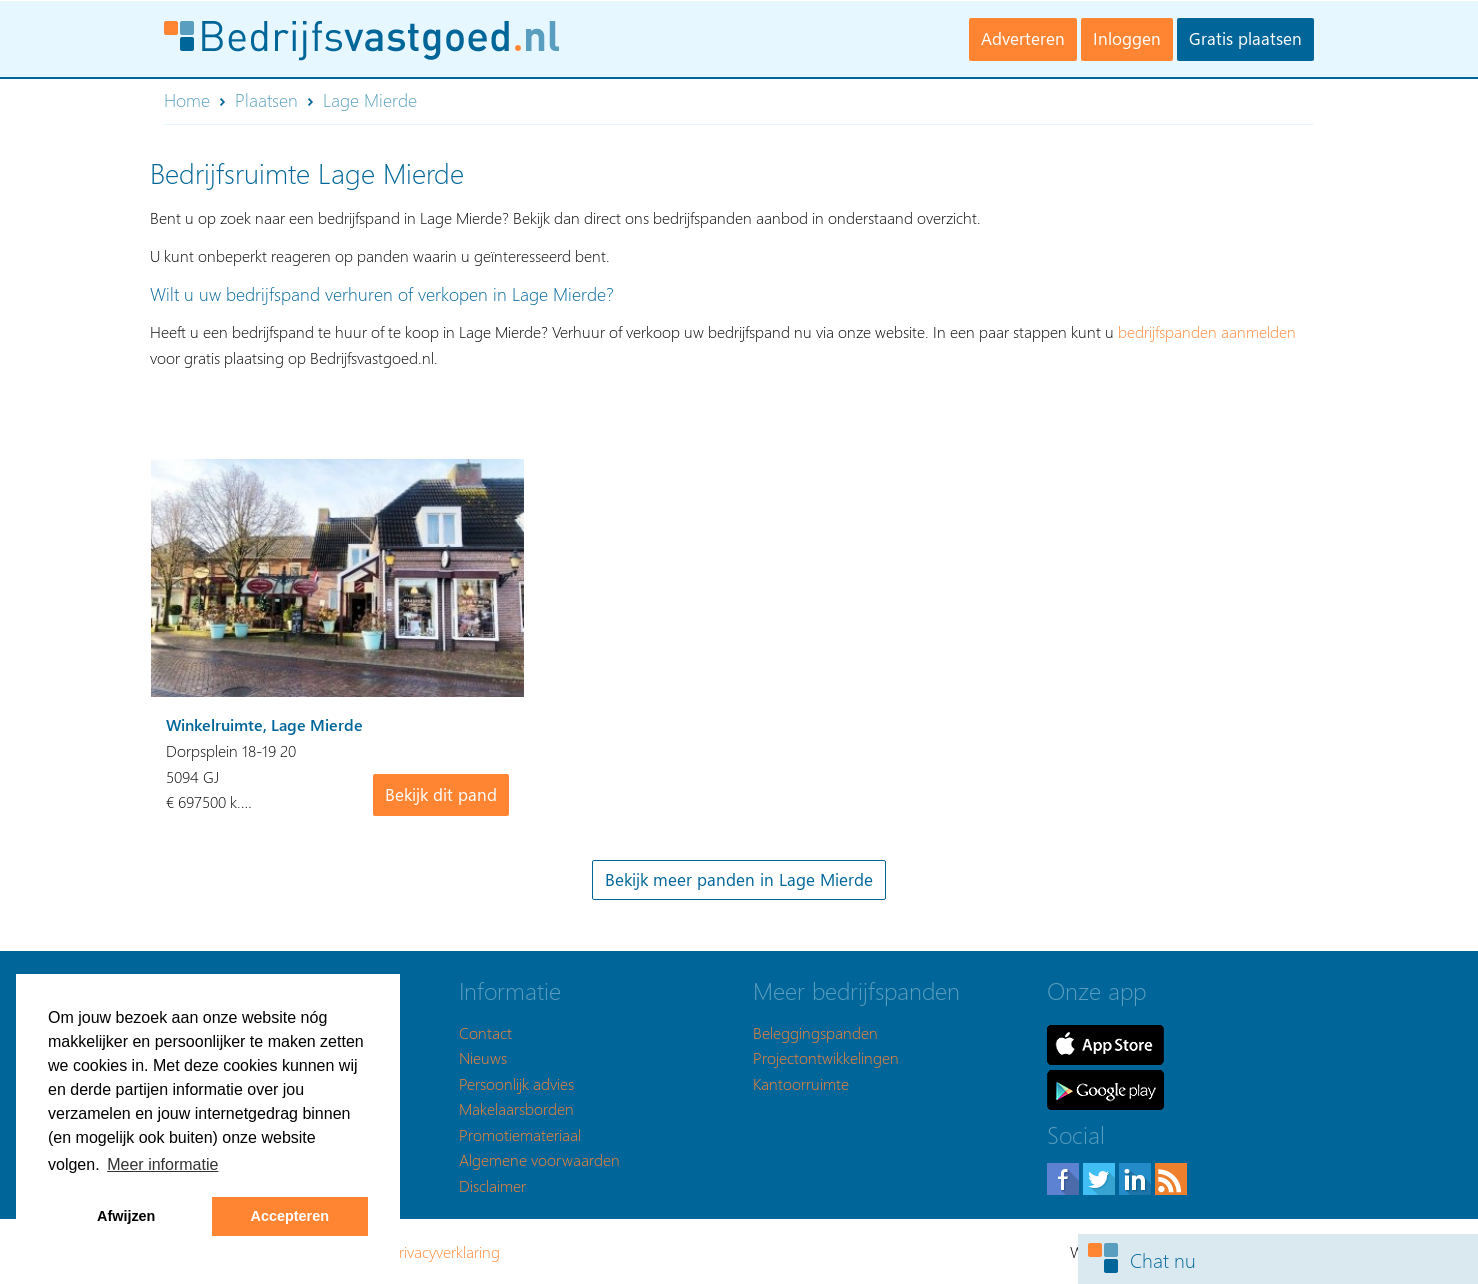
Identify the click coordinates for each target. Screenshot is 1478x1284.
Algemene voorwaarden (539, 1159)
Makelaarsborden (516, 1108)
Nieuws (483, 1057)
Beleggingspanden (815, 1032)
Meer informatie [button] (162, 1164)
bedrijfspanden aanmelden (1207, 331)
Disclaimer (492, 1185)
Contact (485, 1032)
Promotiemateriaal (520, 1134)
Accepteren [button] (290, 1216)
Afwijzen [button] (126, 1216)
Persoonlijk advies (516, 1083)
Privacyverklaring (445, 1251)
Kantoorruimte (801, 1083)
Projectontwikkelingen (826, 1057)
